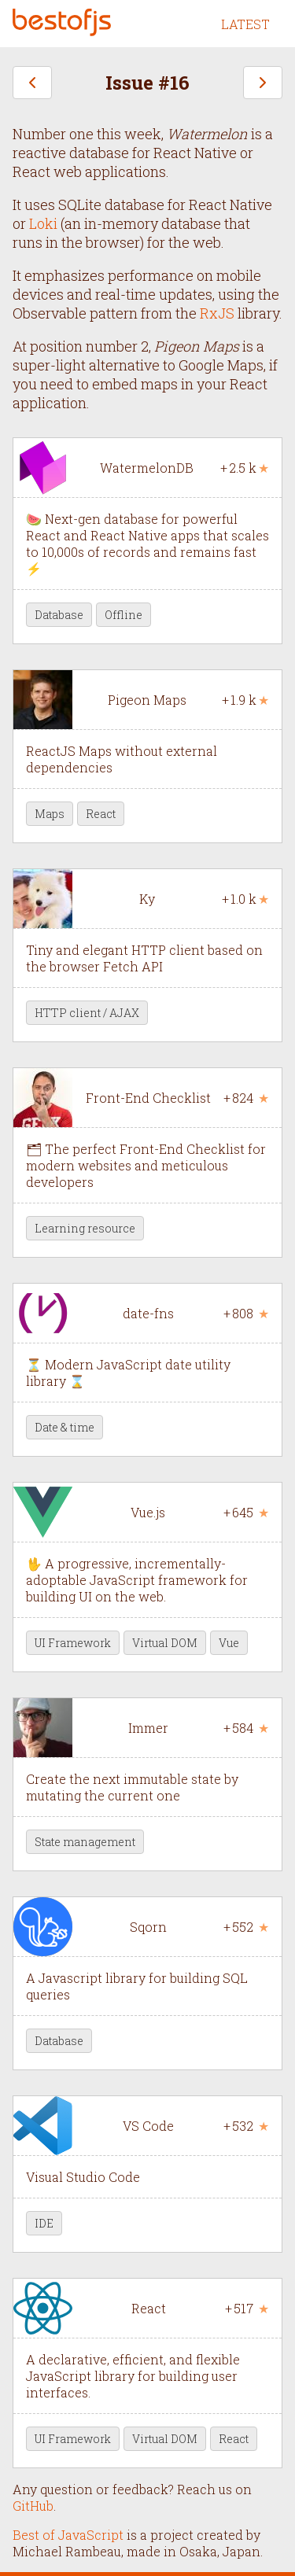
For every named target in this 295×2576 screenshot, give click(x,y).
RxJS (217, 313)
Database (59, 614)
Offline (123, 614)
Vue (229, 1642)
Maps (50, 813)
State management (85, 1841)
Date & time (64, 1427)
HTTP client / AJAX (87, 1012)
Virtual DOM (164, 1642)
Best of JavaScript (68, 2534)
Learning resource (85, 1228)
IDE (44, 2223)
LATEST (245, 24)
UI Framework (73, 1642)
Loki (43, 223)
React (101, 813)
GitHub (33, 2505)
